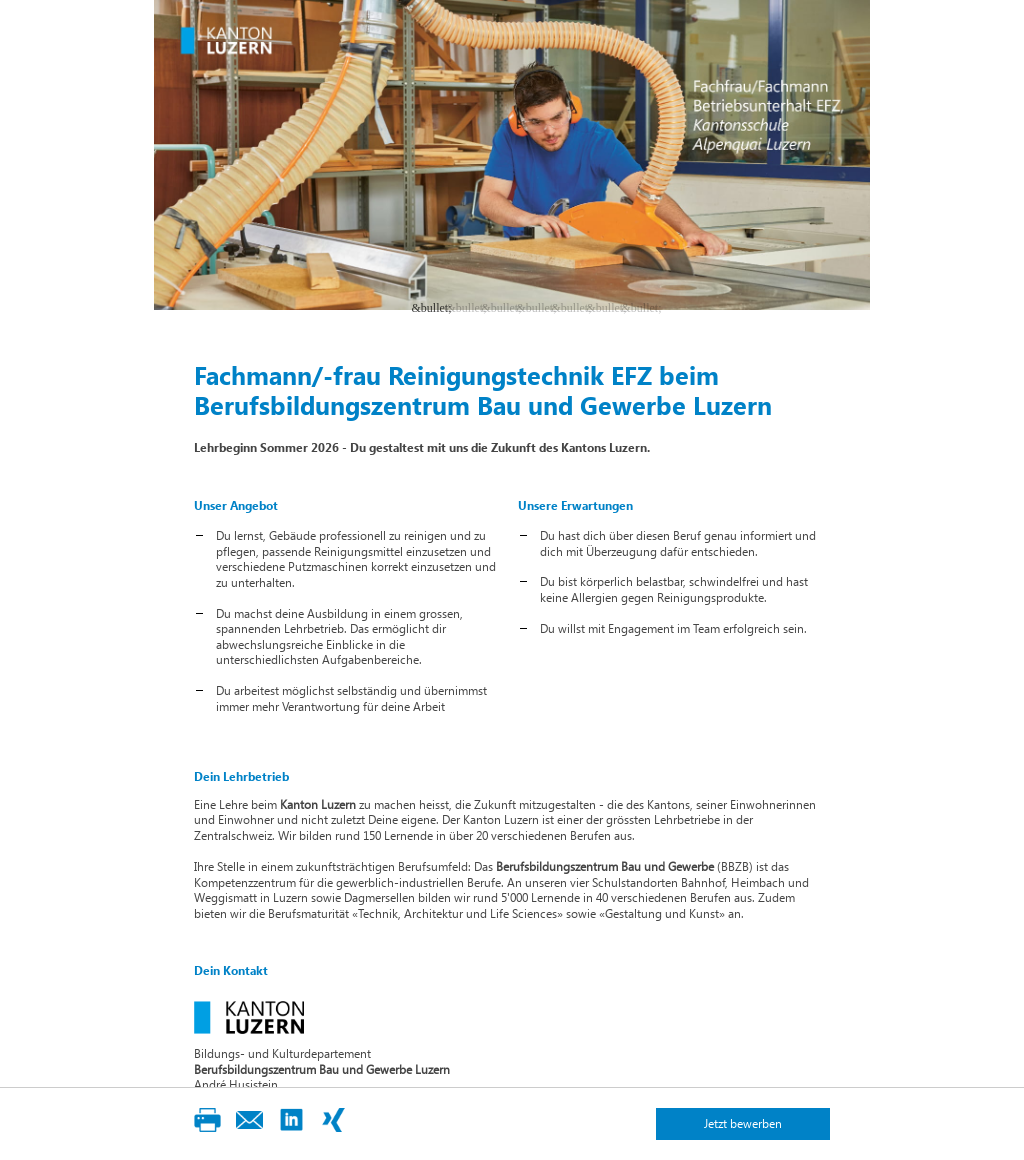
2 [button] (462, 307)
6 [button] (602, 307)
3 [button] (497, 307)
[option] (512, 155)
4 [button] (532, 307)
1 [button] (427, 307)
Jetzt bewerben (743, 1123)
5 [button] (567, 307)
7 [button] (637, 307)
